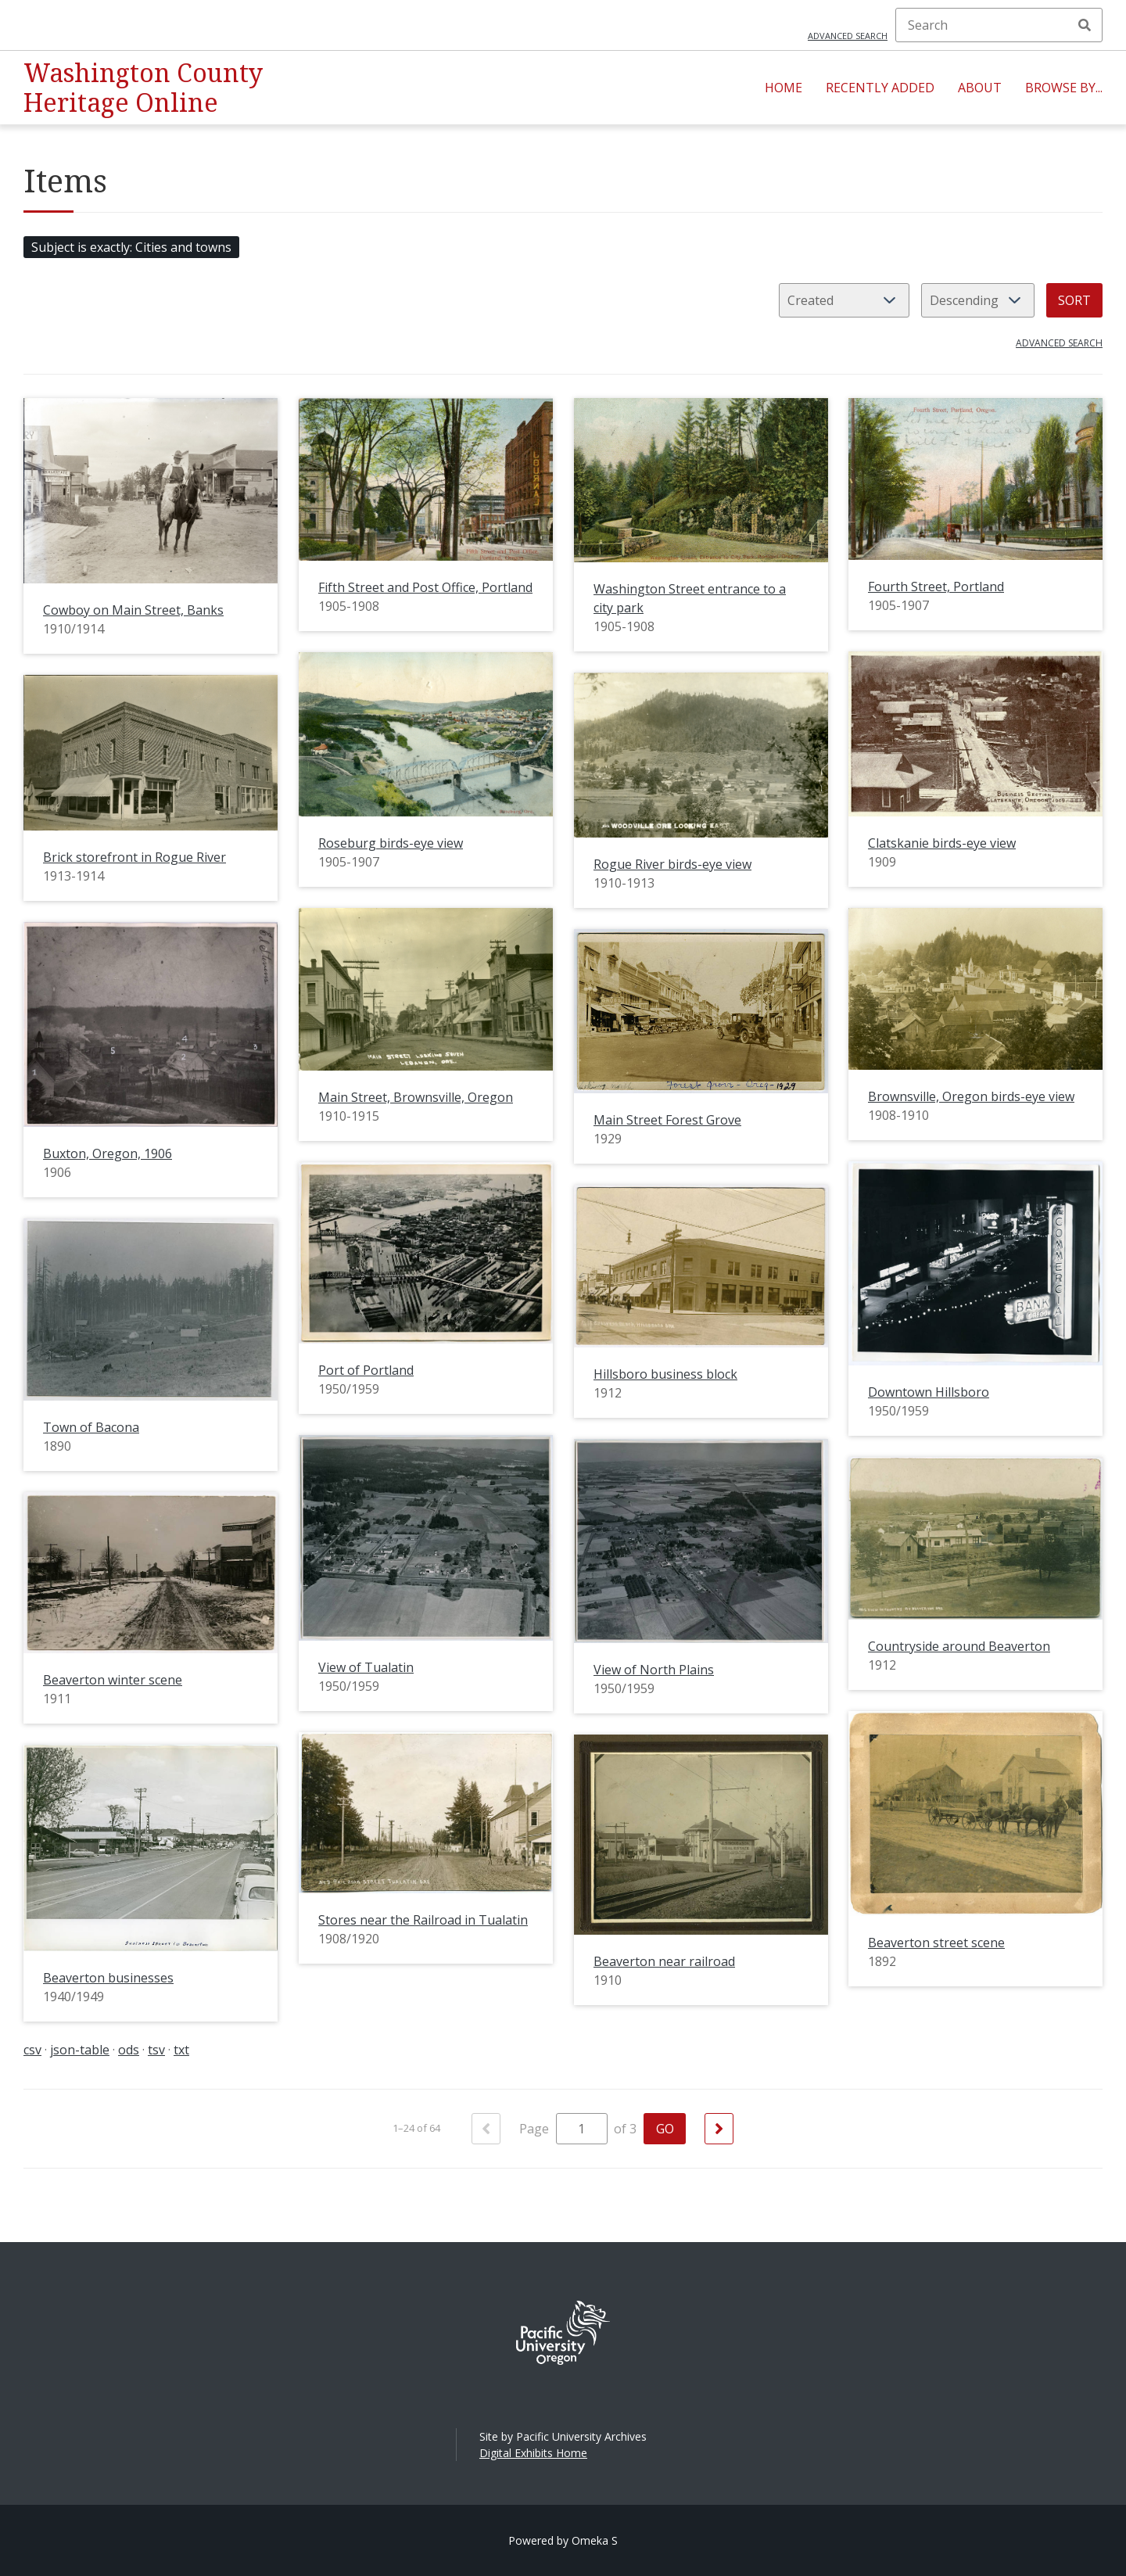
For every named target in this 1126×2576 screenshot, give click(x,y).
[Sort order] (978, 300)
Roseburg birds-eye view (390, 843)
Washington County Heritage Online (143, 87)
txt (181, 2049)
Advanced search (848, 35)
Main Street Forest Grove (667, 1119)
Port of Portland (366, 1370)
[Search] (999, 25)
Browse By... (1064, 87)
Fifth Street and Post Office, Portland (425, 587)
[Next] (719, 2128)
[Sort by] (844, 300)
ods (128, 2049)
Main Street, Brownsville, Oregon (415, 1097)
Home (783, 87)
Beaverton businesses (108, 1977)
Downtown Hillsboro (928, 1392)
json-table (79, 2049)
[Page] (582, 2128)
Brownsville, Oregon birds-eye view (971, 1096)
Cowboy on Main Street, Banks (133, 610)
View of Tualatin (366, 1667)
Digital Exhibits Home (533, 2452)
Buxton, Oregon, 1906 (107, 1153)
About (980, 87)
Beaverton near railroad (664, 1961)
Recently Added (880, 87)
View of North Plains (653, 1669)
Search (1085, 25)
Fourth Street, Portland (936, 586)
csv (32, 2049)
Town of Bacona (91, 1427)
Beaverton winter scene (112, 1679)
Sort (1074, 300)
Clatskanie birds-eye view (942, 843)
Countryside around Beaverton (959, 1646)
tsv (156, 2049)
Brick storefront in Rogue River (134, 857)
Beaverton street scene (936, 1942)
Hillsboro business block (665, 1374)
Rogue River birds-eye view (672, 864)
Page (563, 2128)
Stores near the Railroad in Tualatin (423, 1919)
